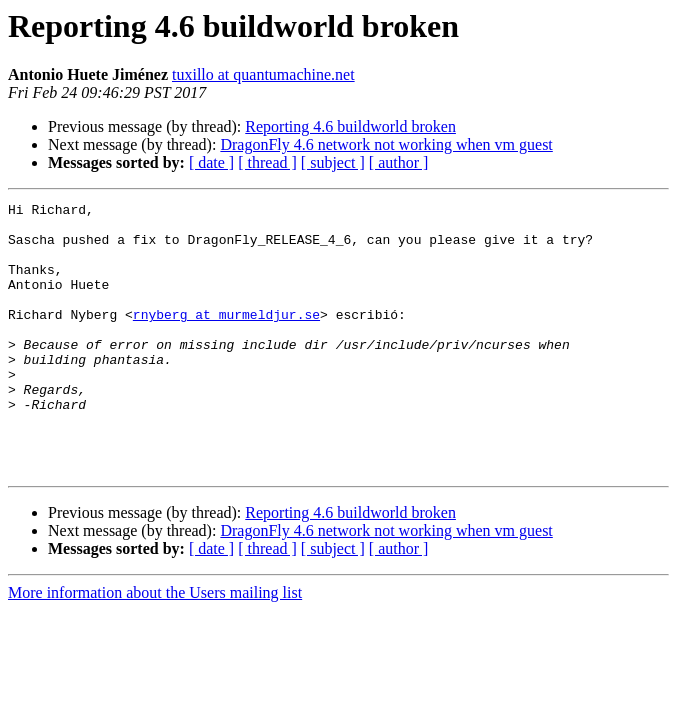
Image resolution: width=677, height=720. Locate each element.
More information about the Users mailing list (155, 646)
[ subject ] (333, 162)
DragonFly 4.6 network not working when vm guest (386, 144)
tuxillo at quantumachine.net (263, 74)
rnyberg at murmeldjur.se (226, 338)
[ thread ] (267, 162)
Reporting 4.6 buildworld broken (350, 126)
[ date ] (211, 162)
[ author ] (399, 162)
